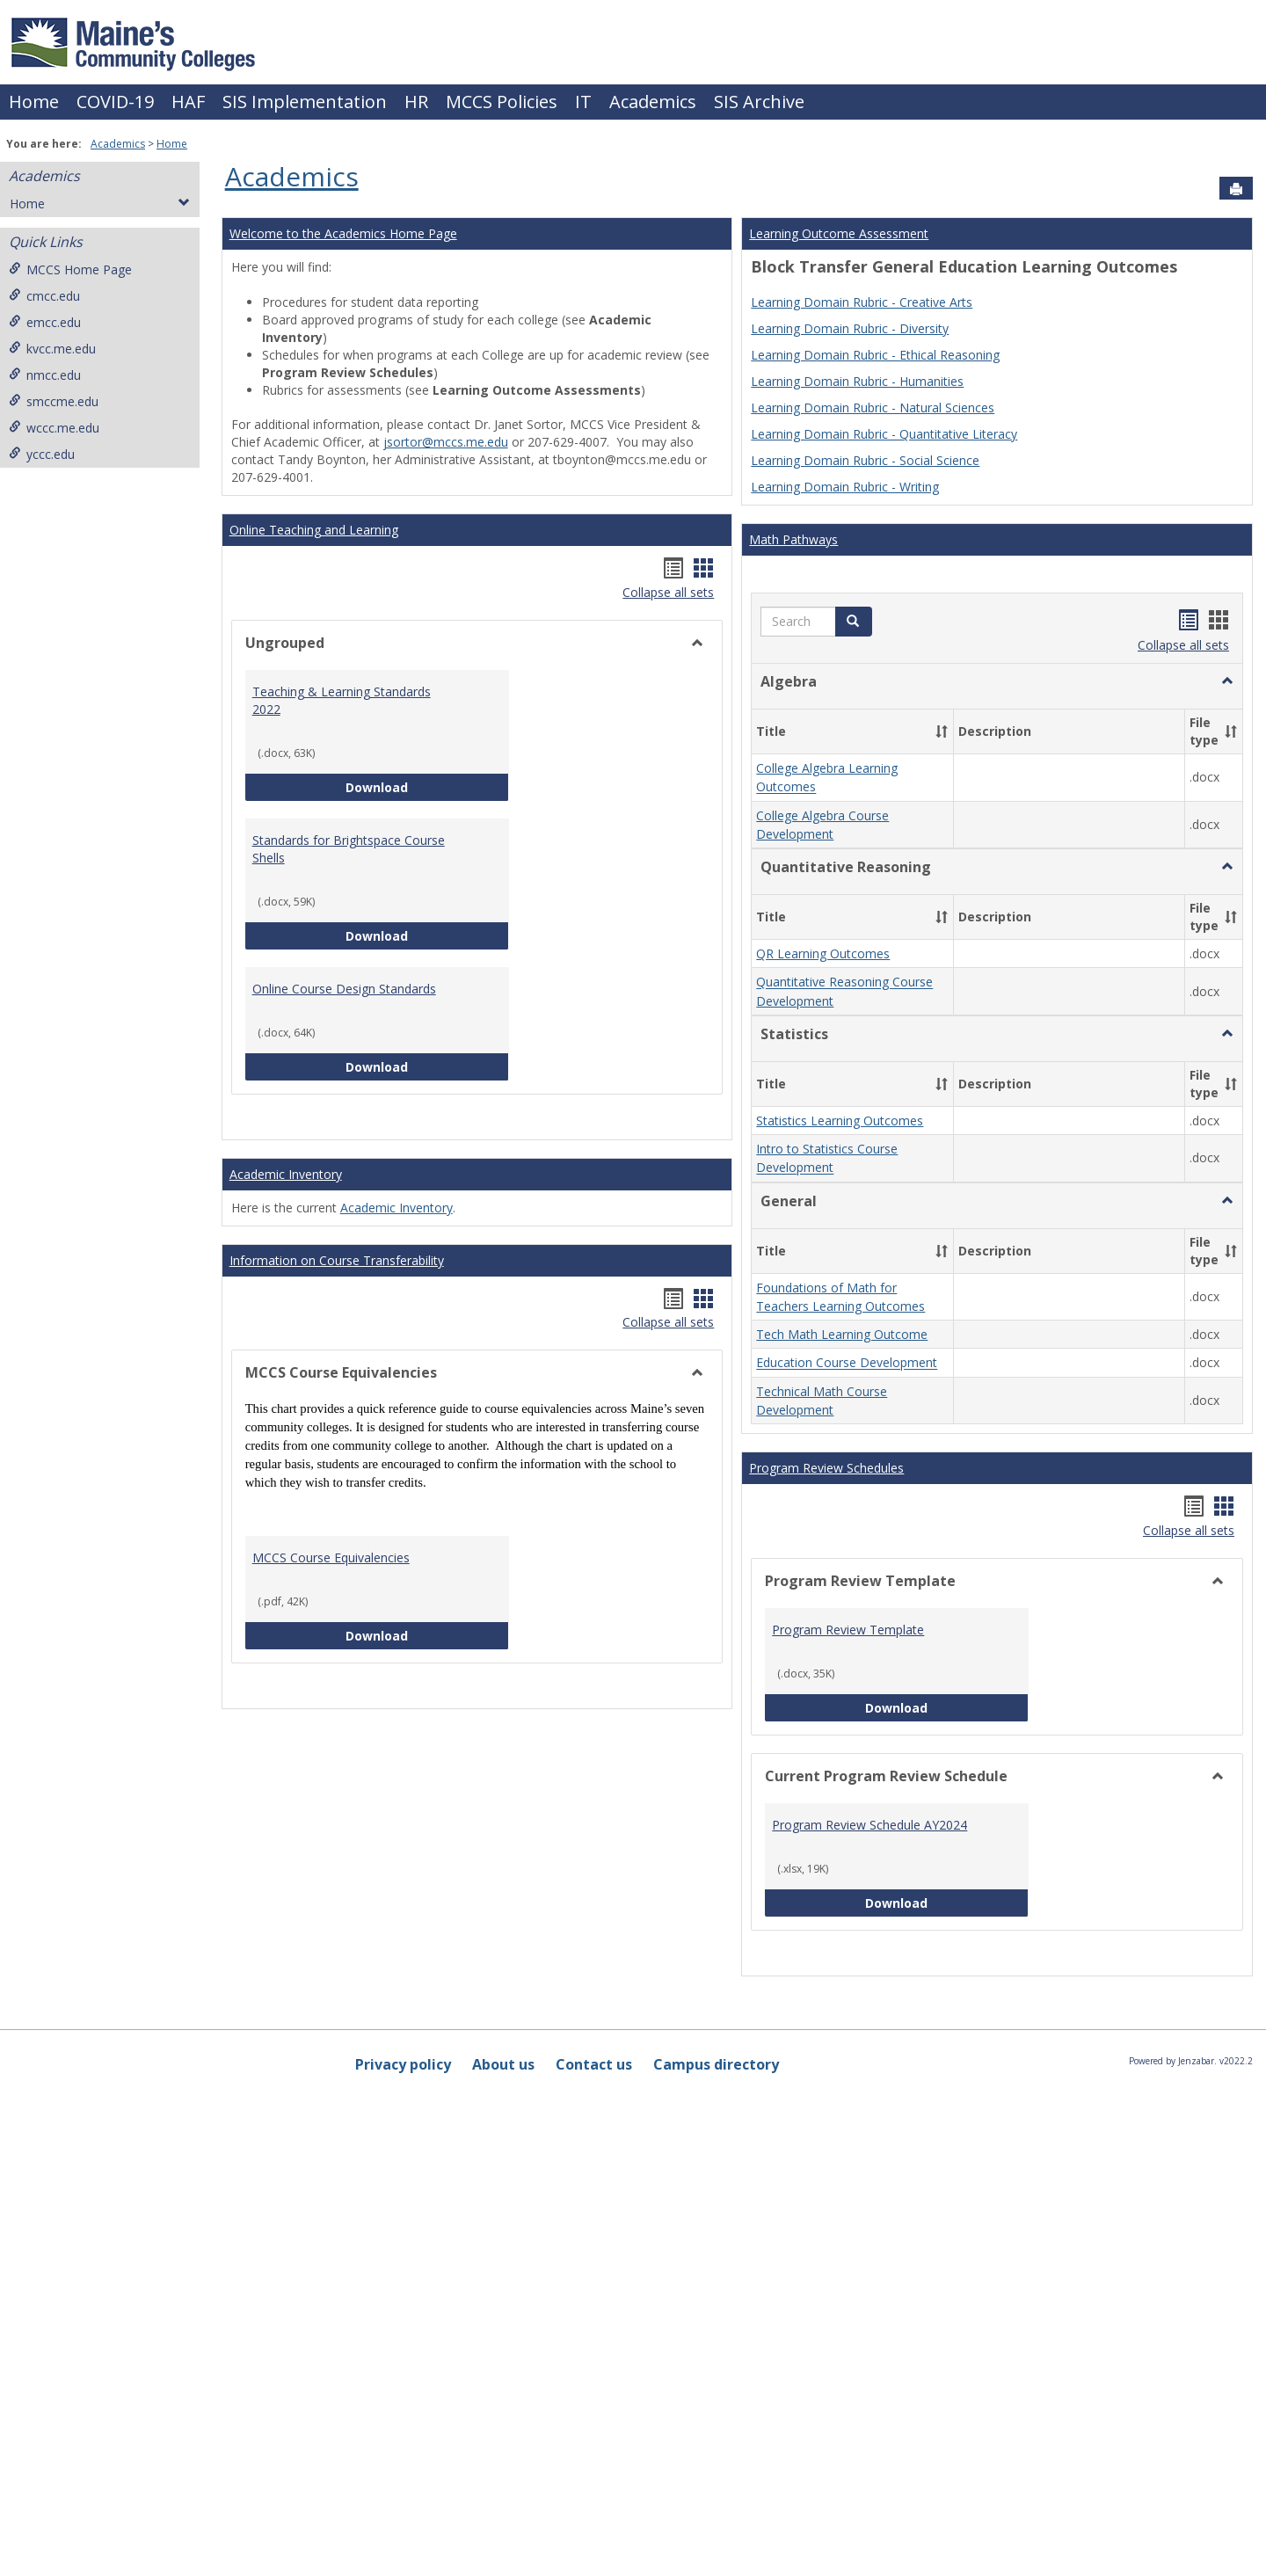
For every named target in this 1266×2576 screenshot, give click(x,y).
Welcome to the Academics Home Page (343, 233)
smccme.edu (53, 401)
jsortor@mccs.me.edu (445, 441)
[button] (853, 622)
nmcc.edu (45, 375)
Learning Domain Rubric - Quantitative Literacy (884, 434)
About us (503, 2064)
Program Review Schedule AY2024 (869, 1824)
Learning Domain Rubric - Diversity (850, 328)
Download (427, 786)
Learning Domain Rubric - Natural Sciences (872, 407)
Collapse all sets (668, 592)
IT (583, 101)
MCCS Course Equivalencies (331, 1557)
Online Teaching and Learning (313, 529)
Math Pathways (793, 539)
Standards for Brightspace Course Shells (348, 849)
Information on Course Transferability (336, 1260)
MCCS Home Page (70, 269)
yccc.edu (42, 454)
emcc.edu (45, 322)
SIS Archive (759, 101)
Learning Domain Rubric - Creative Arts (861, 302)
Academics (652, 101)
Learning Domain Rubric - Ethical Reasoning (875, 354)
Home (34, 101)
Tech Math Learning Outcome (842, 1334)
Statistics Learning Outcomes (839, 1120)
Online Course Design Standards (344, 988)
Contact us (594, 2064)
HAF (188, 101)
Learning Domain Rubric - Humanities (857, 381)
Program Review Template (848, 1629)
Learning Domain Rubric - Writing (845, 486)
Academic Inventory (285, 1174)
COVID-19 (115, 101)
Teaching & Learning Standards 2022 (341, 700)
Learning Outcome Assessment (838, 233)
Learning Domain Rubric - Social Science (865, 460)
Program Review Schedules (826, 1467)
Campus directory (716, 2064)
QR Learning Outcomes (823, 953)
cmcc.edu (44, 295)
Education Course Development (846, 1363)
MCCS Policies (501, 101)
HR (416, 101)
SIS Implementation (304, 101)
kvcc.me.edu (52, 348)
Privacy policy (403, 2064)
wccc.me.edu (54, 427)
